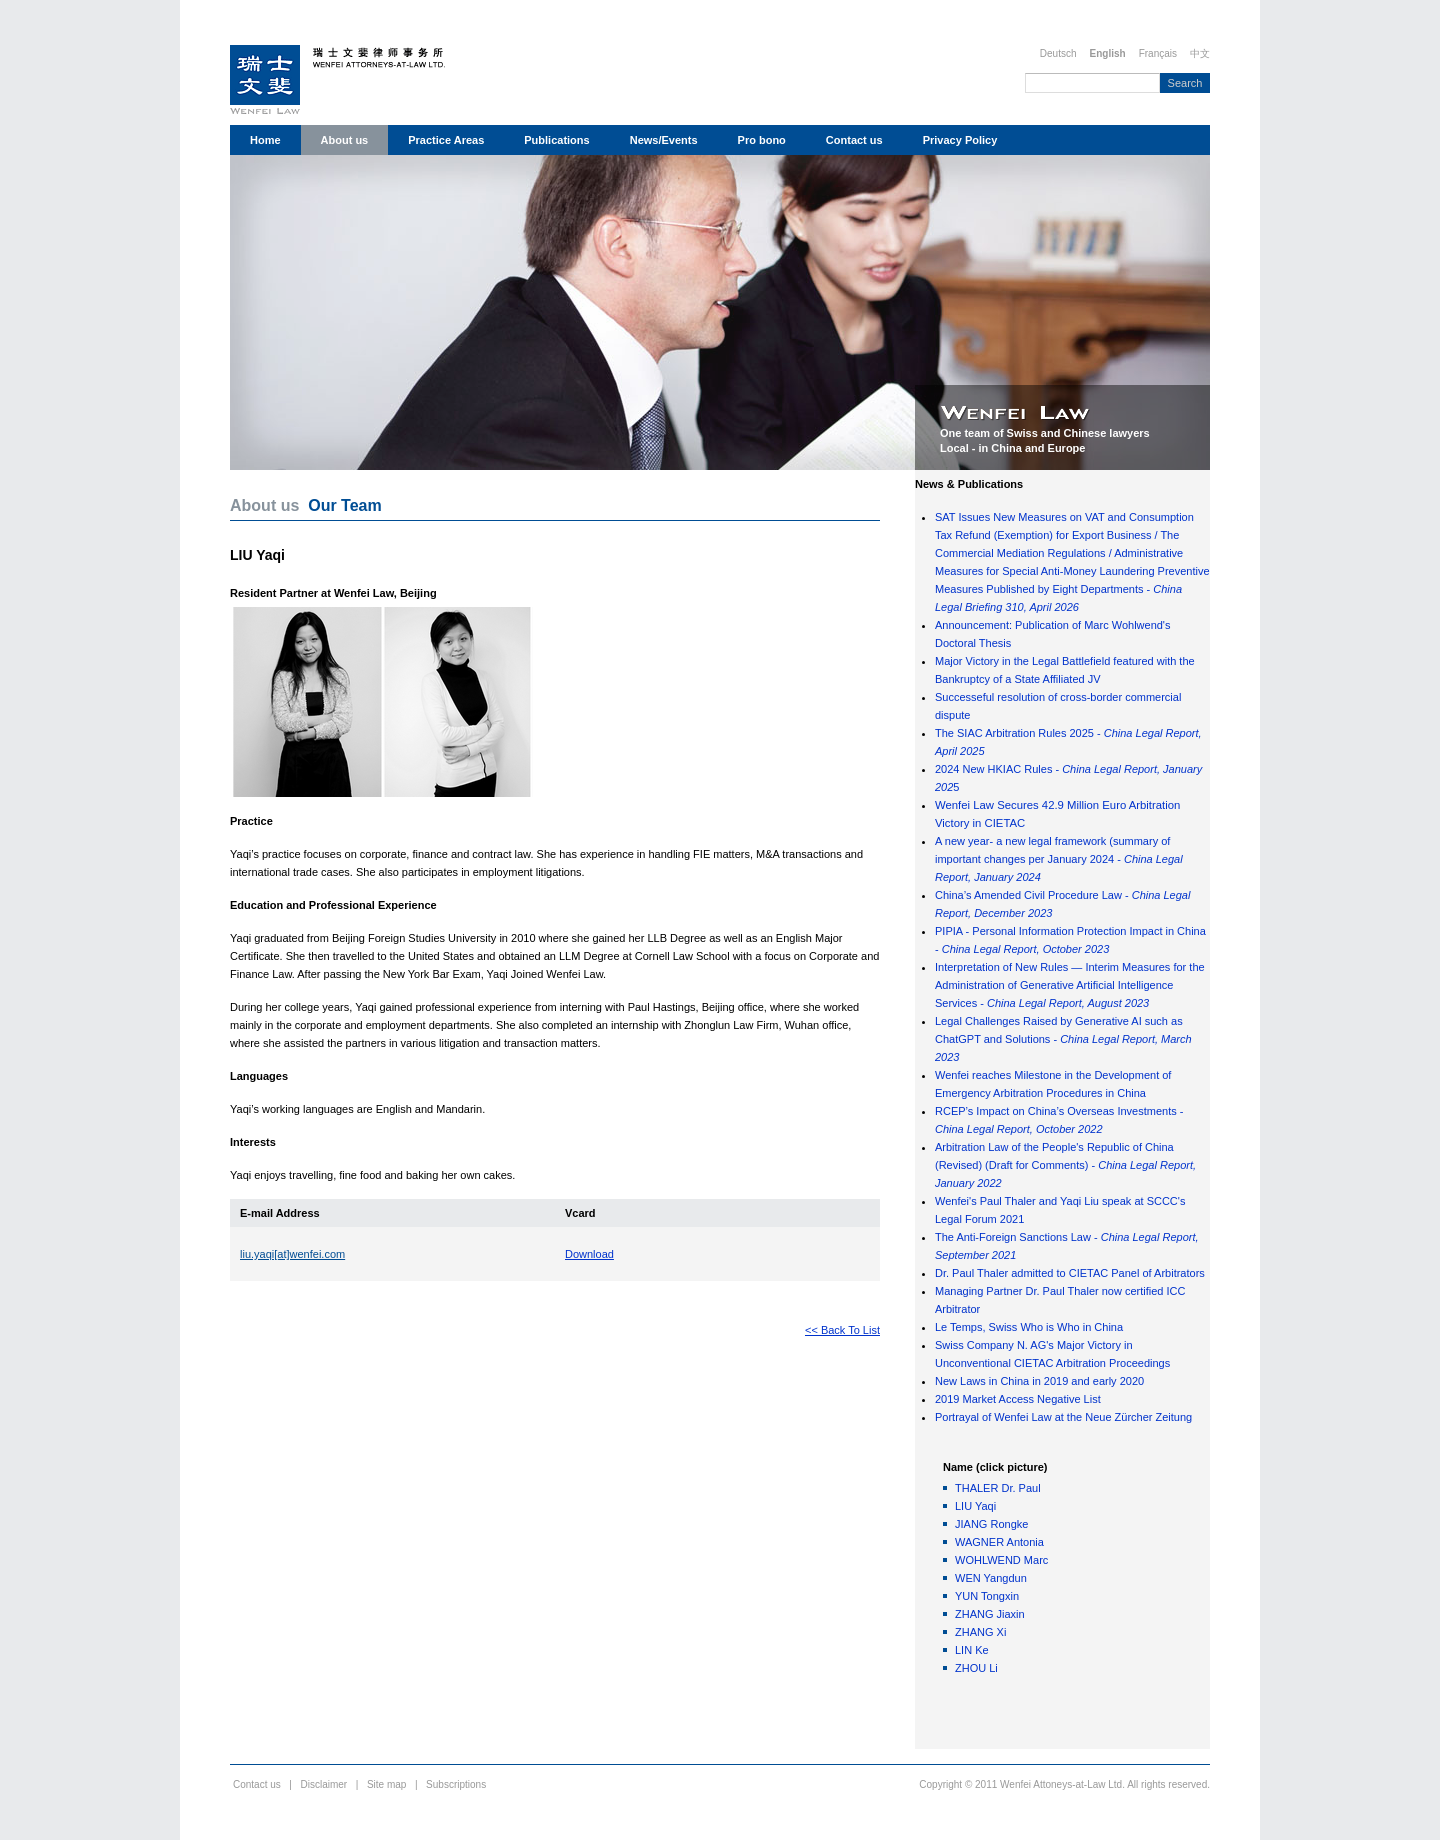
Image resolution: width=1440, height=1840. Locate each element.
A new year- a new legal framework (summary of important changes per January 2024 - (1059, 859)
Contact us (854, 140)
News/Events (664, 140)
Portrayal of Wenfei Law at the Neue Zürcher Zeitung (1063, 1417)
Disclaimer (324, 1784)
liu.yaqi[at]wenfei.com (292, 1254)
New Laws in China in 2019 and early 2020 (1039, 1381)
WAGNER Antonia (999, 1542)
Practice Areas (446, 140)
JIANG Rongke (991, 1524)
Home (265, 140)
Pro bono (762, 140)
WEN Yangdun (991, 1578)
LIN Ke (972, 1650)
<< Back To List (842, 1330)
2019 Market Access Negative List (1018, 1399)
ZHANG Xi (980, 1632)
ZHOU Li (976, 1668)
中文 (1200, 53)
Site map (386, 1784)
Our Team (345, 505)
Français (1158, 53)
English (1108, 53)
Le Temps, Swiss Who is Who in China (1029, 1327)
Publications (556, 140)
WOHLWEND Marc (1001, 1560)
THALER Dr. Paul (998, 1488)
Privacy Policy (960, 140)
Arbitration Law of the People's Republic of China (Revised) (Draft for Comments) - (1065, 1165)
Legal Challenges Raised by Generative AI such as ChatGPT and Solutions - (1063, 1039)
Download (589, 1254)
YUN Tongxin (987, 1596)
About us (345, 140)
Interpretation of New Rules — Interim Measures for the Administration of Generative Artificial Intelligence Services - (1070, 985)
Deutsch (1058, 53)
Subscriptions (456, 1784)
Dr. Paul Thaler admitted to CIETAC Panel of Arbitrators (1070, 1273)
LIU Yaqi (975, 1506)
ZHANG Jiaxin (990, 1614)
